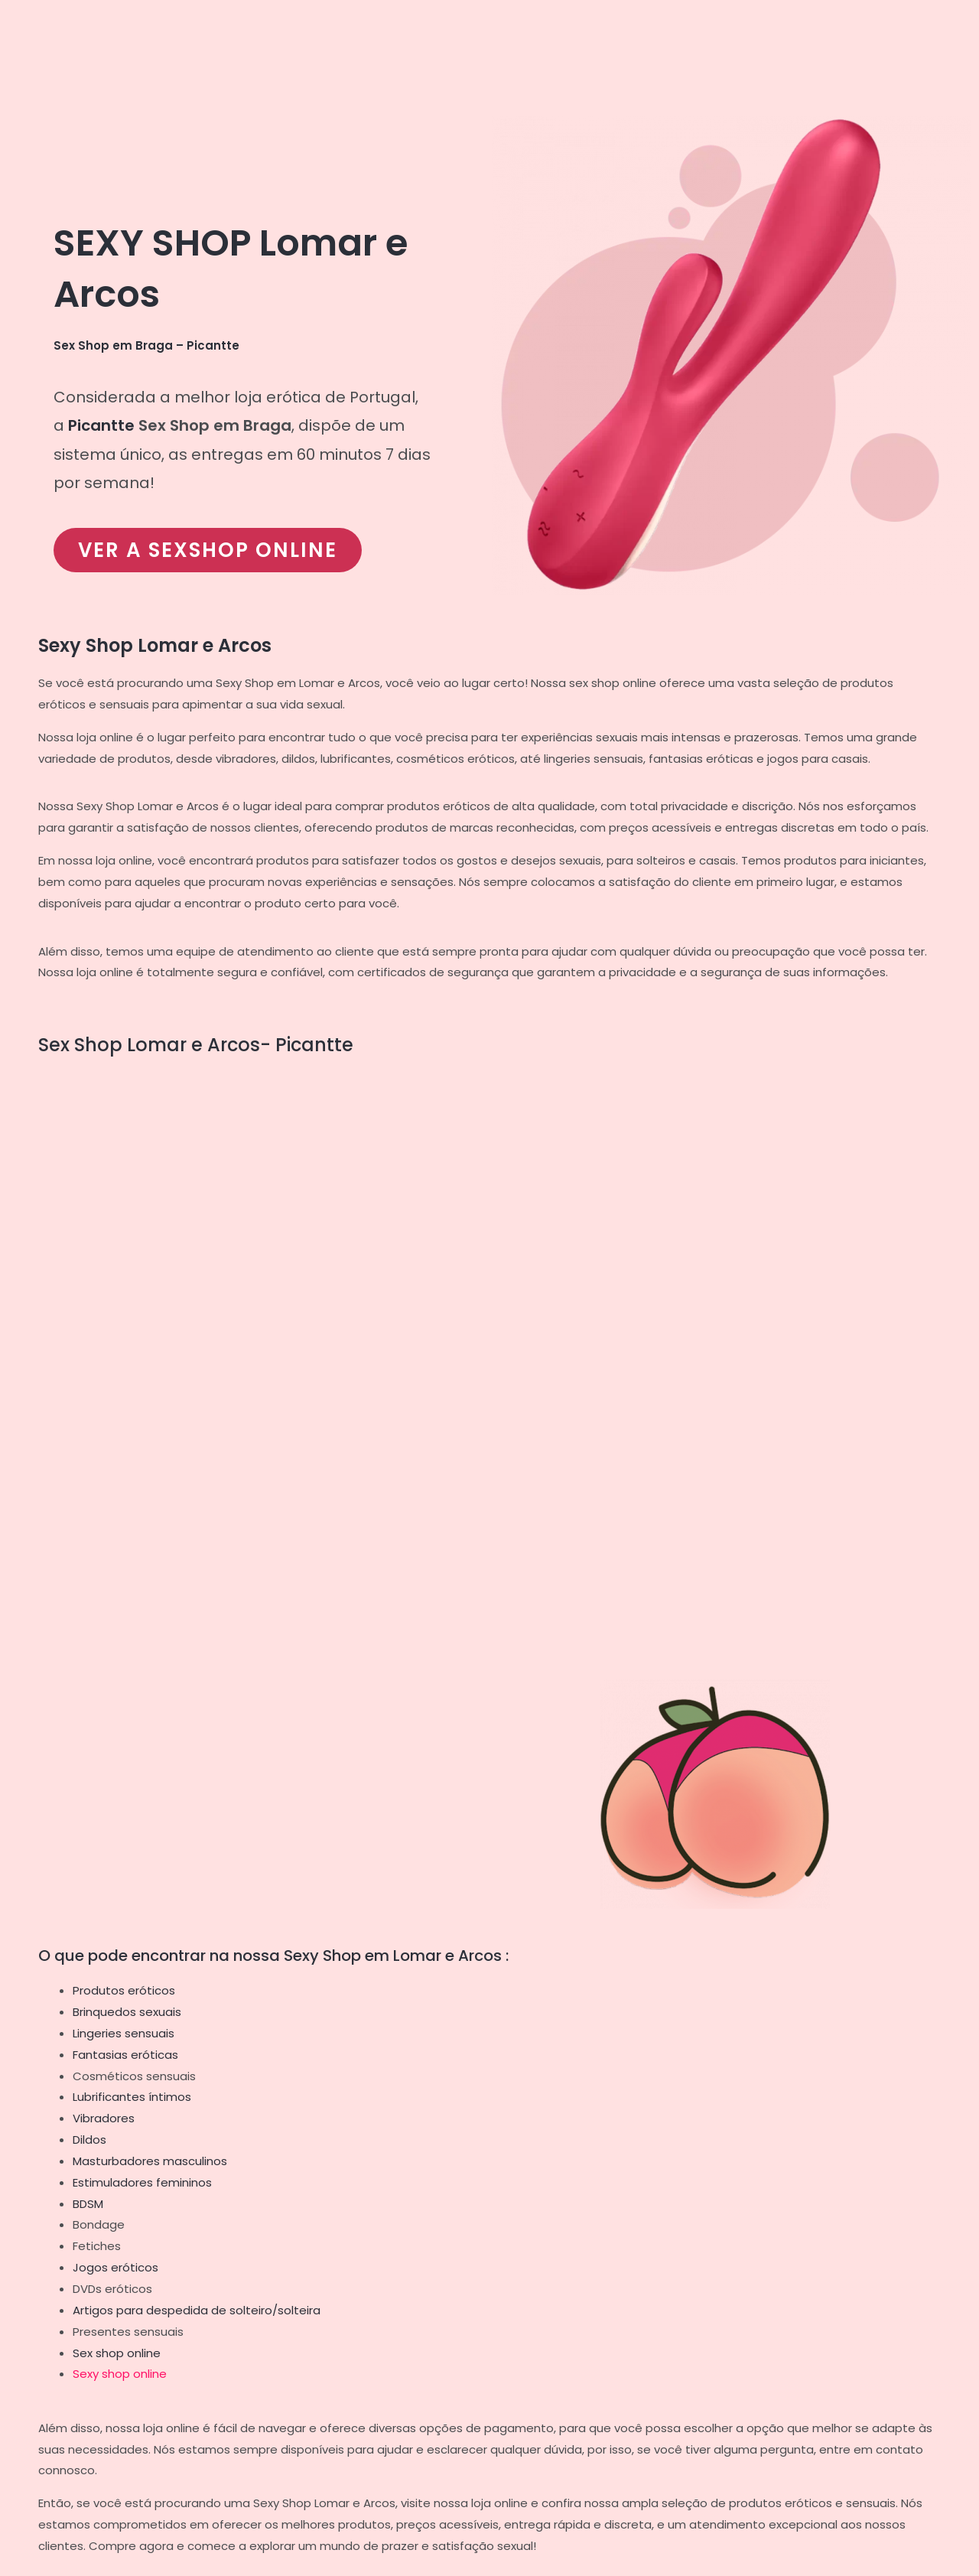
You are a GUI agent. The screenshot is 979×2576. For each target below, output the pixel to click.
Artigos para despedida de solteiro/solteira (196, 2310)
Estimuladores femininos (142, 2182)
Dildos (89, 2139)
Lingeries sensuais (123, 2033)
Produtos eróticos (124, 1990)
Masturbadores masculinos (150, 2161)
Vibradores (104, 2118)
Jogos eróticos (115, 2267)
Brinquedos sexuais (127, 2012)
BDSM (88, 2204)
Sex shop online (117, 2353)
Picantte (101, 425)
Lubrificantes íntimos (132, 2097)
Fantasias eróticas (125, 2055)
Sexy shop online (120, 2374)
